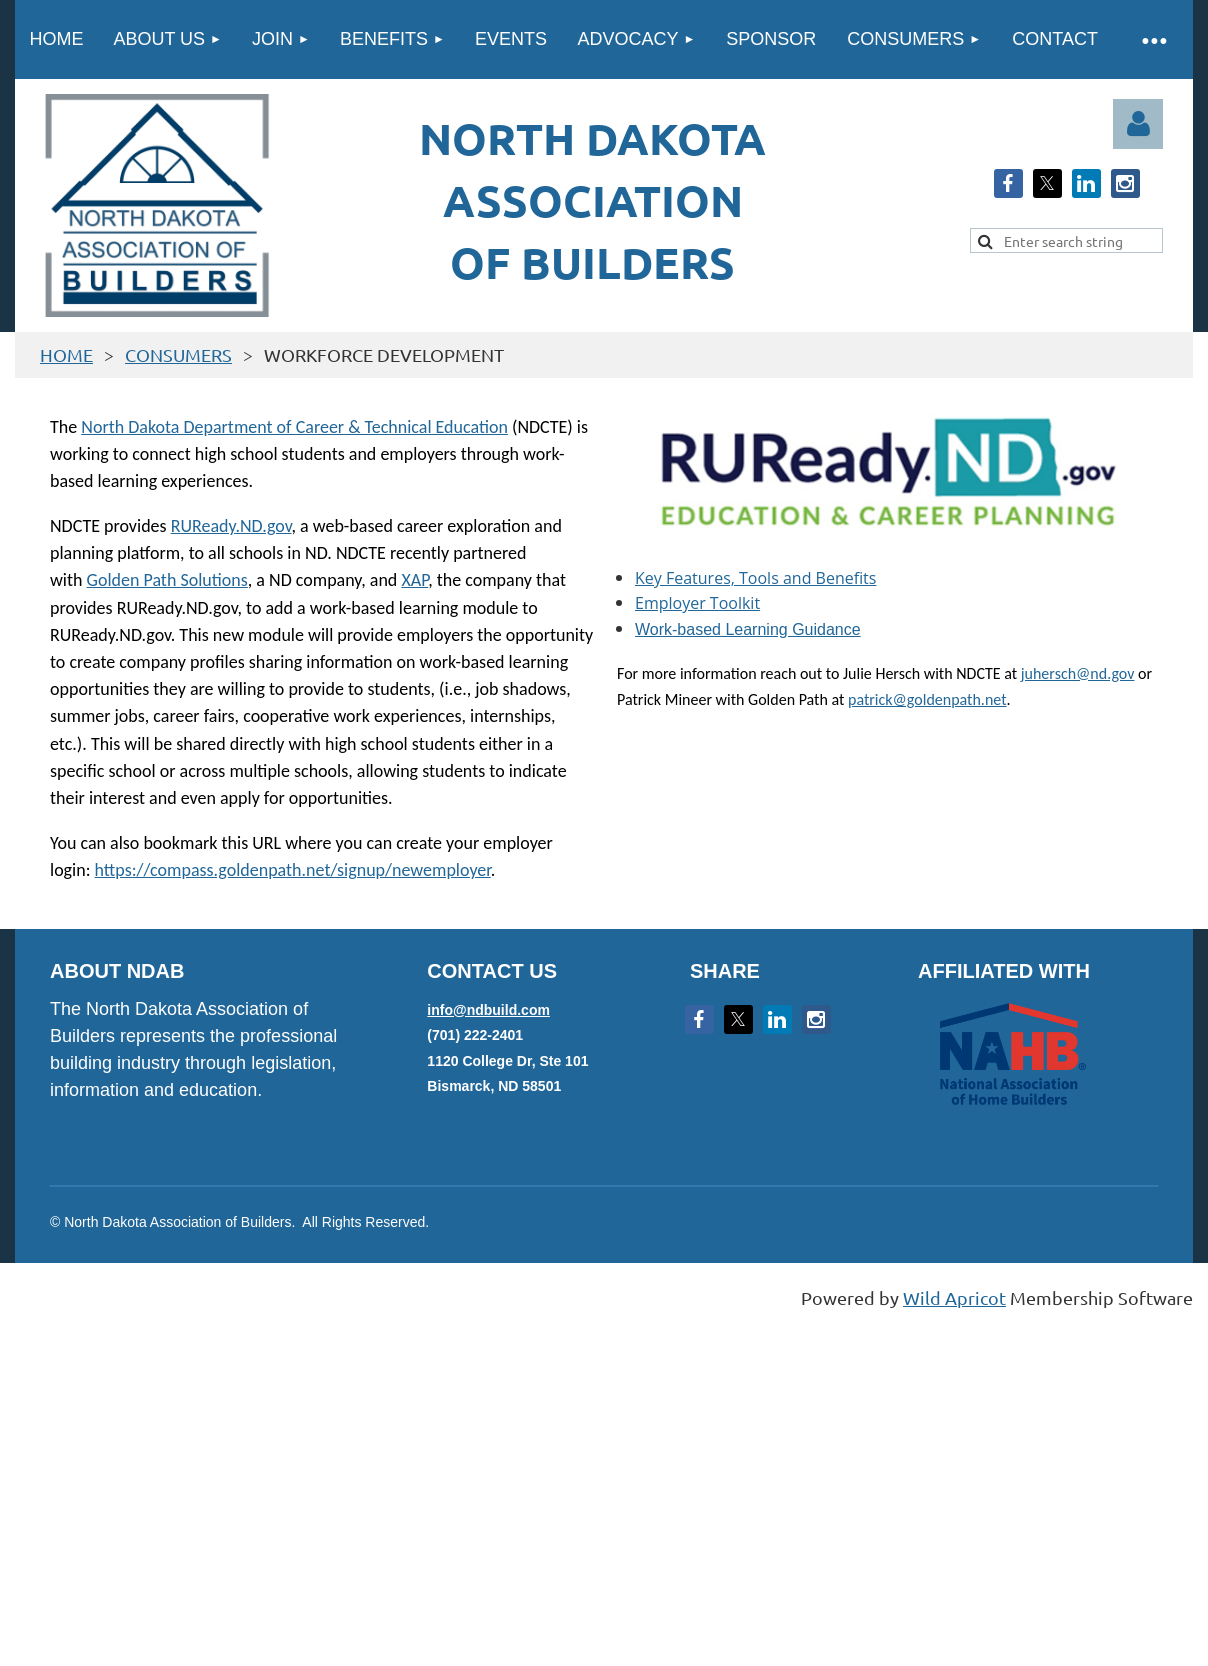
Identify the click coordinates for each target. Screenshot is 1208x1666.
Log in (1138, 124)
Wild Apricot (954, 1297)
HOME (66, 354)
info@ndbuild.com (488, 1010)
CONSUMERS (178, 354)
